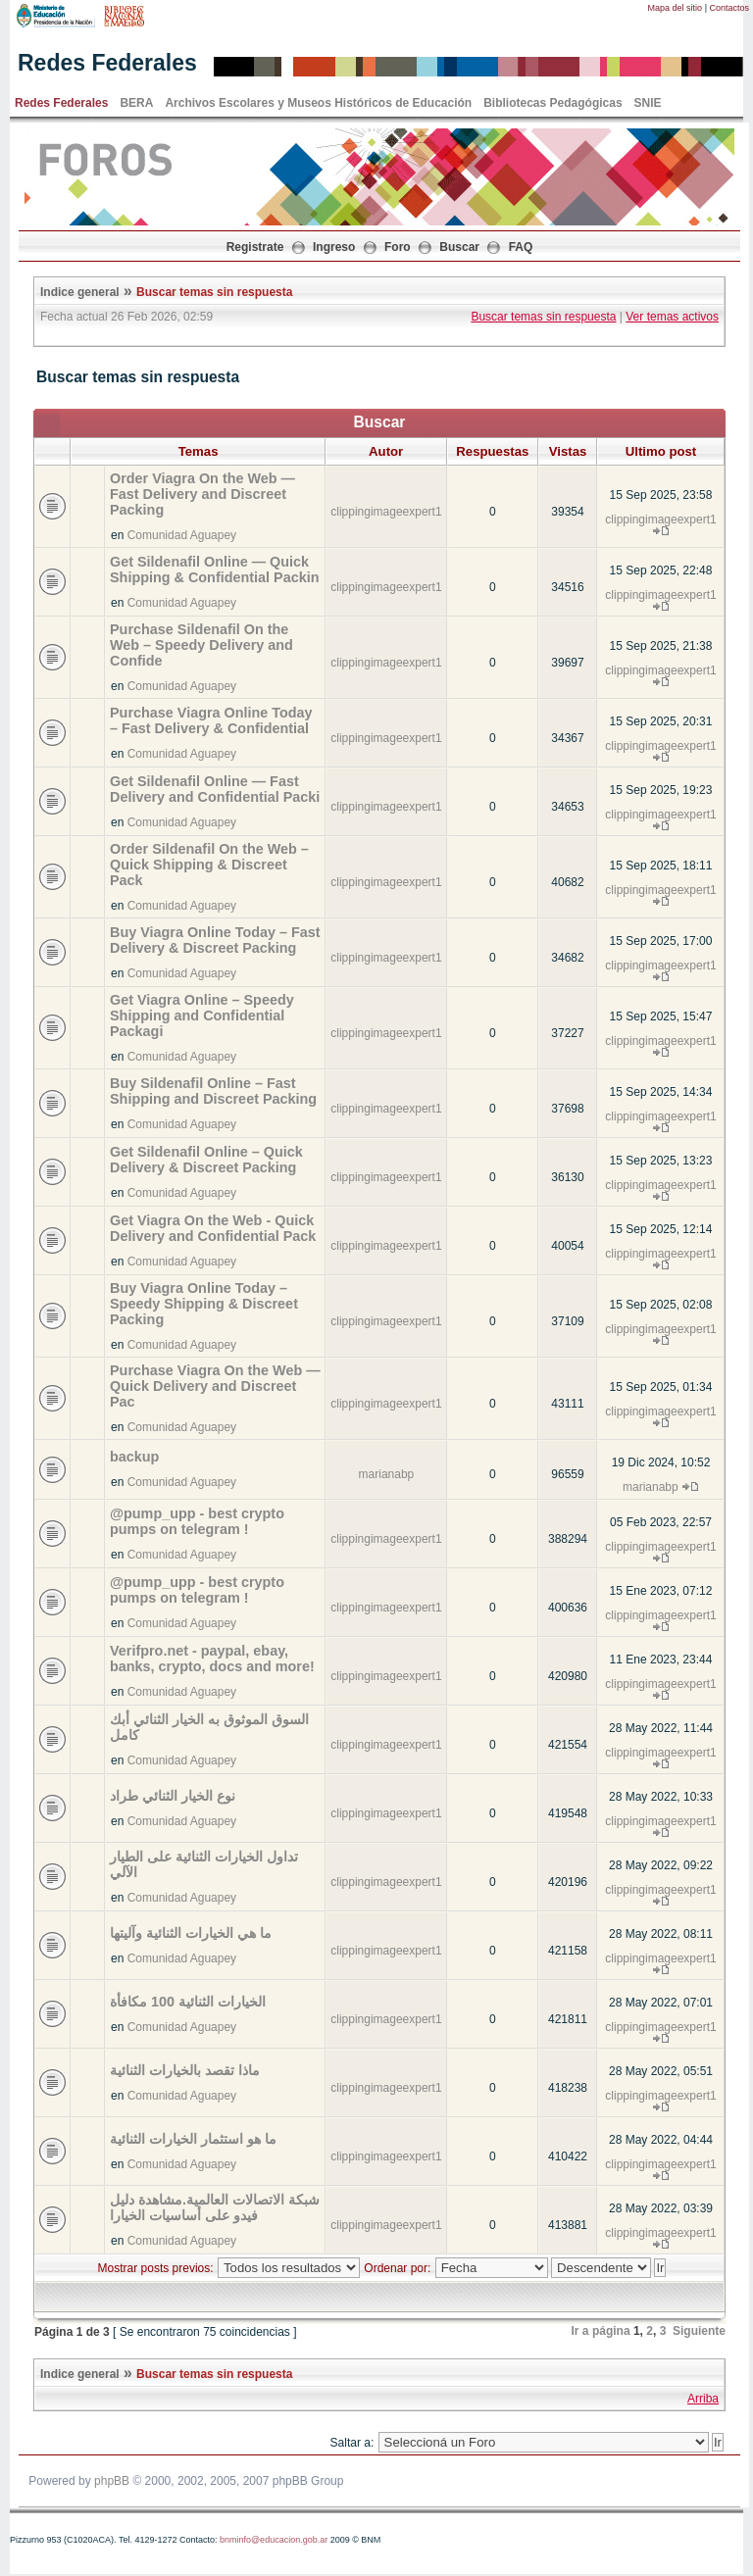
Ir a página (601, 2331)
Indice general (80, 292)
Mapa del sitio (675, 8)
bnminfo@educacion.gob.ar (273, 2540)
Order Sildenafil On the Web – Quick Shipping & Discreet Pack (209, 864)
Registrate (255, 247)
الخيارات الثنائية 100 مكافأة (188, 2001)
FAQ (521, 247)
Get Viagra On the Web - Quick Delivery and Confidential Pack (213, 1228)
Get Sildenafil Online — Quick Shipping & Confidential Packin (214, 569)
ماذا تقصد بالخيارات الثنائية (185, 2070)
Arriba (703, 2398)
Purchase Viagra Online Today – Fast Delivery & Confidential (211, 720)
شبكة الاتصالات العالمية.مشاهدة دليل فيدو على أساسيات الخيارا (215, 2207)
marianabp (387, 1474)
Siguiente (699, 2331)
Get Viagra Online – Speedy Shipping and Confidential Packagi (202, 1015)
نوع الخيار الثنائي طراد (172, 1796)
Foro (397, 247)
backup (134, 1456)
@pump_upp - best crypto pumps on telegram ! (197, 1521)
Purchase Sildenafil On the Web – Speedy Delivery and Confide (201, 645)
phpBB (111, 2481)
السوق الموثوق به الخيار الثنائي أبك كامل (209, 1727)
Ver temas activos (672, 316)
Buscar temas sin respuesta (214, 292)
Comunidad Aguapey (181, 535)
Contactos (729, 8)
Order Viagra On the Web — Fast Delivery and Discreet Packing (202, 494)
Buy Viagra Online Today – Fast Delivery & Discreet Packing (215, 940)
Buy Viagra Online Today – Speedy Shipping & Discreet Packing (204, 1303)
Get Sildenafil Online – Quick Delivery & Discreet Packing (206, 1159)
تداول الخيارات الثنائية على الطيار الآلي (204, 1864)
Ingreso (334, 247)
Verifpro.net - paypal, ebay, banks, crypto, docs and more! (212, 1658)
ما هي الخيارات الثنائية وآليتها (191, 1933)
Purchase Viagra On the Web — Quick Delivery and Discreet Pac (215, 1386)
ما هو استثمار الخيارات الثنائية (193, 2139)
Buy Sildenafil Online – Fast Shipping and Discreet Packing (213, 1091)
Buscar (459, 247)
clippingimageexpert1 (385, 512)
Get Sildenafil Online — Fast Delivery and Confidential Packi (215, 789)
